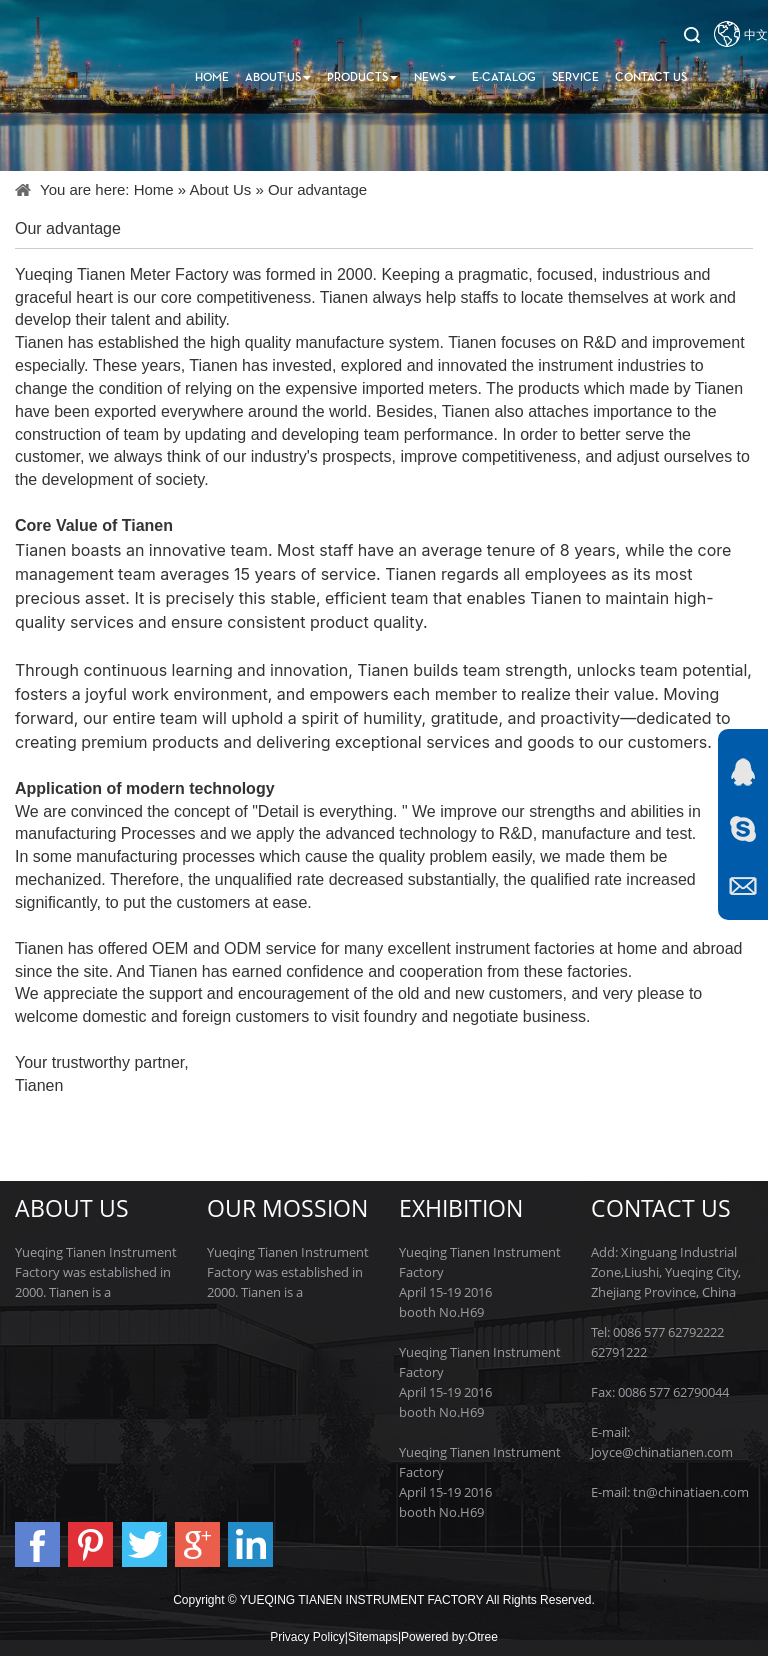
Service (575, 78)
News (435, 78)
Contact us (651, 78)
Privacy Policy (307, 1637)
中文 (756, 35)
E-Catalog (504, 78)
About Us (278, 78)
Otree (483, 1637)
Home (212, 78)
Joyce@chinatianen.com (662, 1452)
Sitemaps (373, 1637)
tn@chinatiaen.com (691, 1492)
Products (362, 78)
